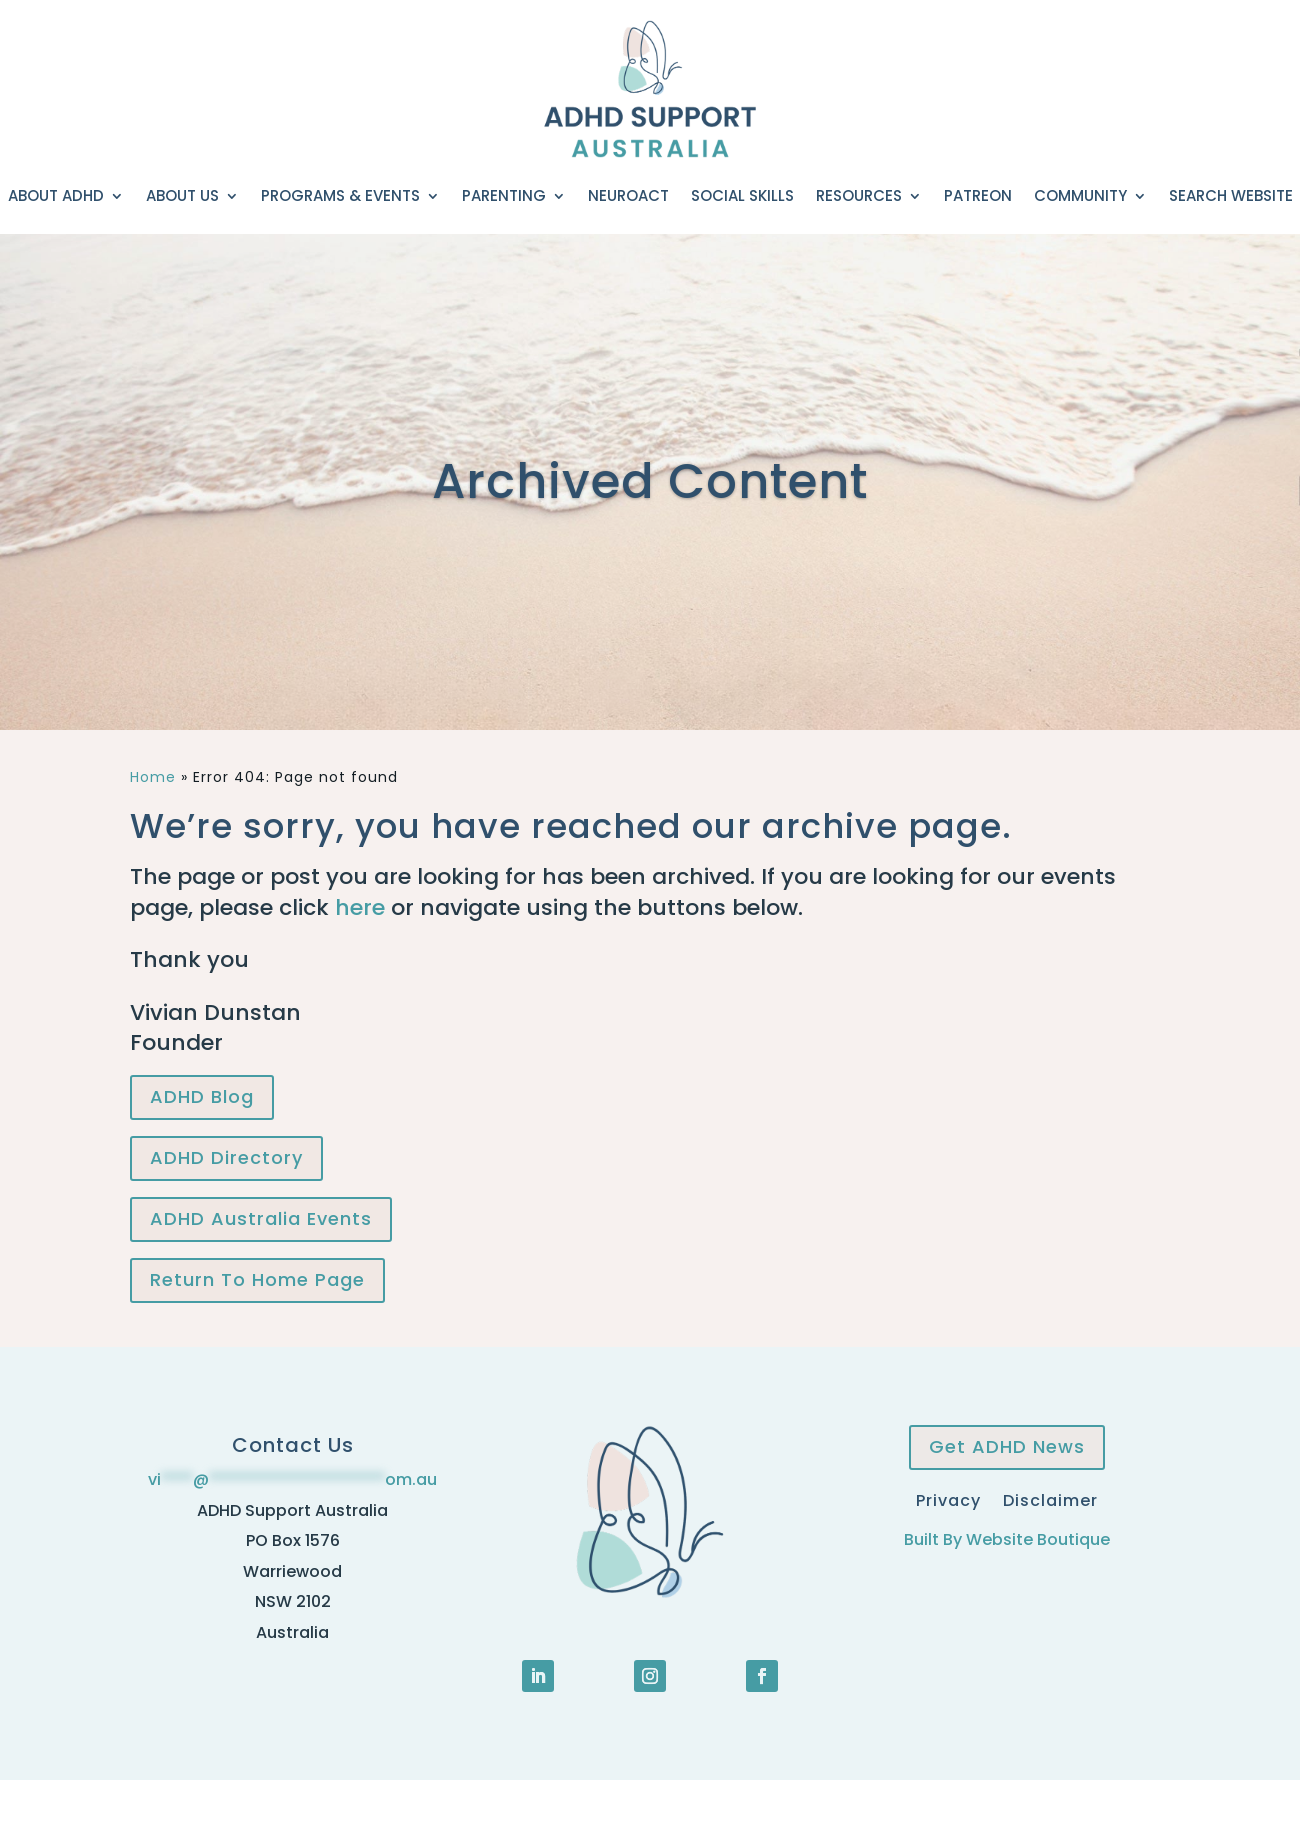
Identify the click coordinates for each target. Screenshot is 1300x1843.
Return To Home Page (257, 1279)
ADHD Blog (202, 1096)
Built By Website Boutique (1007, 1539)
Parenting (504, 195)
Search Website (1231, 195)
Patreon (978, 195)
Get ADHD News (1007, 1446)
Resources (859, 195)
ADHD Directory (226, 1157)
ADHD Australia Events (261, 1218)
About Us (182, 195)
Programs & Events (340, 195)
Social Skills (742, 195)
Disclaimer (1050, 1498)
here (360, 907)
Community (1080, 195)
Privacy (948, 1498)
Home (153, 777)
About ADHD (56, 195)
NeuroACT (628, 195)
